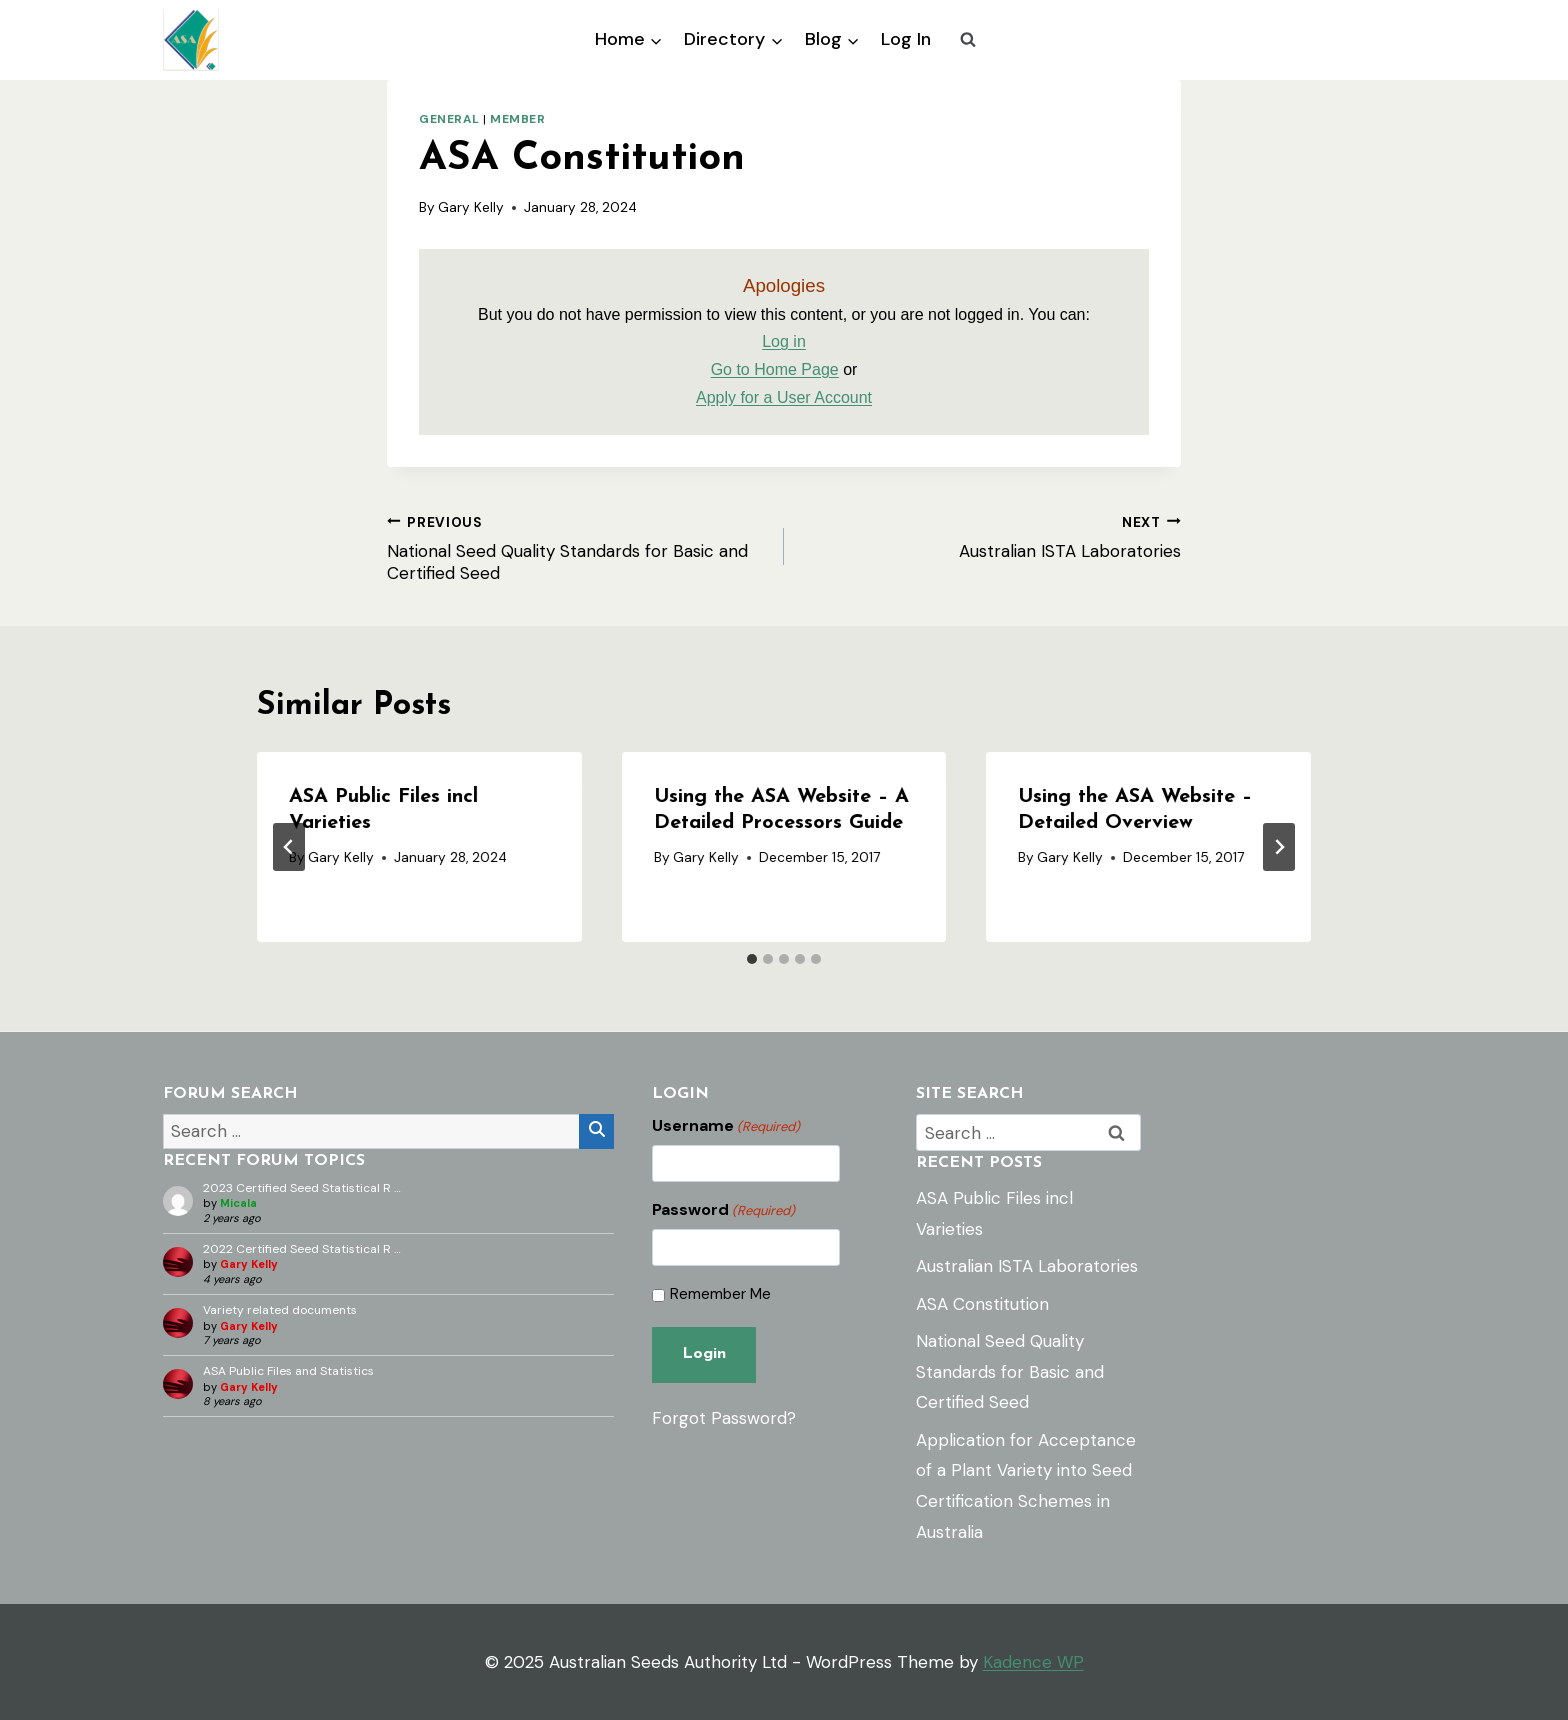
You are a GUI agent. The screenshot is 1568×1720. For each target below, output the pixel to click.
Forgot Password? (724, 1415)
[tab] (752, 959)
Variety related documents (280, 1310)
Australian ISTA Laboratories (991, 535)
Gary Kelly (471, 207)
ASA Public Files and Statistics (288, 1371)
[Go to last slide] (289, 847)
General (449, 119)
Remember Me (720, 1294)
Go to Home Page (775, 369)
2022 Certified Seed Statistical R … (302, 1249)
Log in (784, 341)
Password (723, 1210)
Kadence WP (1033, 1662)
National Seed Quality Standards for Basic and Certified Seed (577, 546)
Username (726, 1126)
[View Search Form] (968, 40)
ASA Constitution (982, 1304)
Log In (906, 39)
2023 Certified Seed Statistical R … (302, 1188)
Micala (238, 1203)
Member (518, 119)
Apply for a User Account (784, 397)
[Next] (1279, 847)
